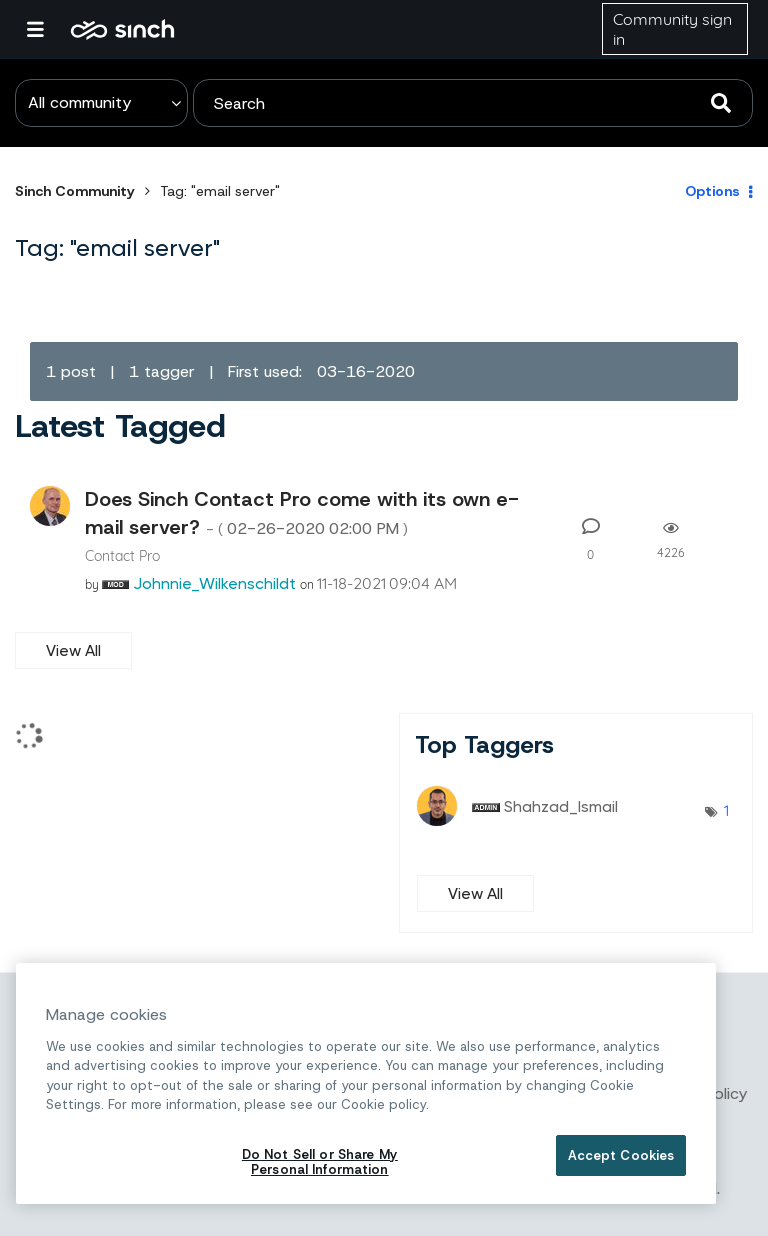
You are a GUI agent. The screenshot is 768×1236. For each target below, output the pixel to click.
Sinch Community (122, 29)
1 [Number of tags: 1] (726, 810)
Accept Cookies (621, 1155)
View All (73, 650)
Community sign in (672, 29)
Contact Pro (122, 555)
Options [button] (712, 191)
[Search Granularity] (101, 103)
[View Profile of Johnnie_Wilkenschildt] (214, 583)
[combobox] (473, 103)
